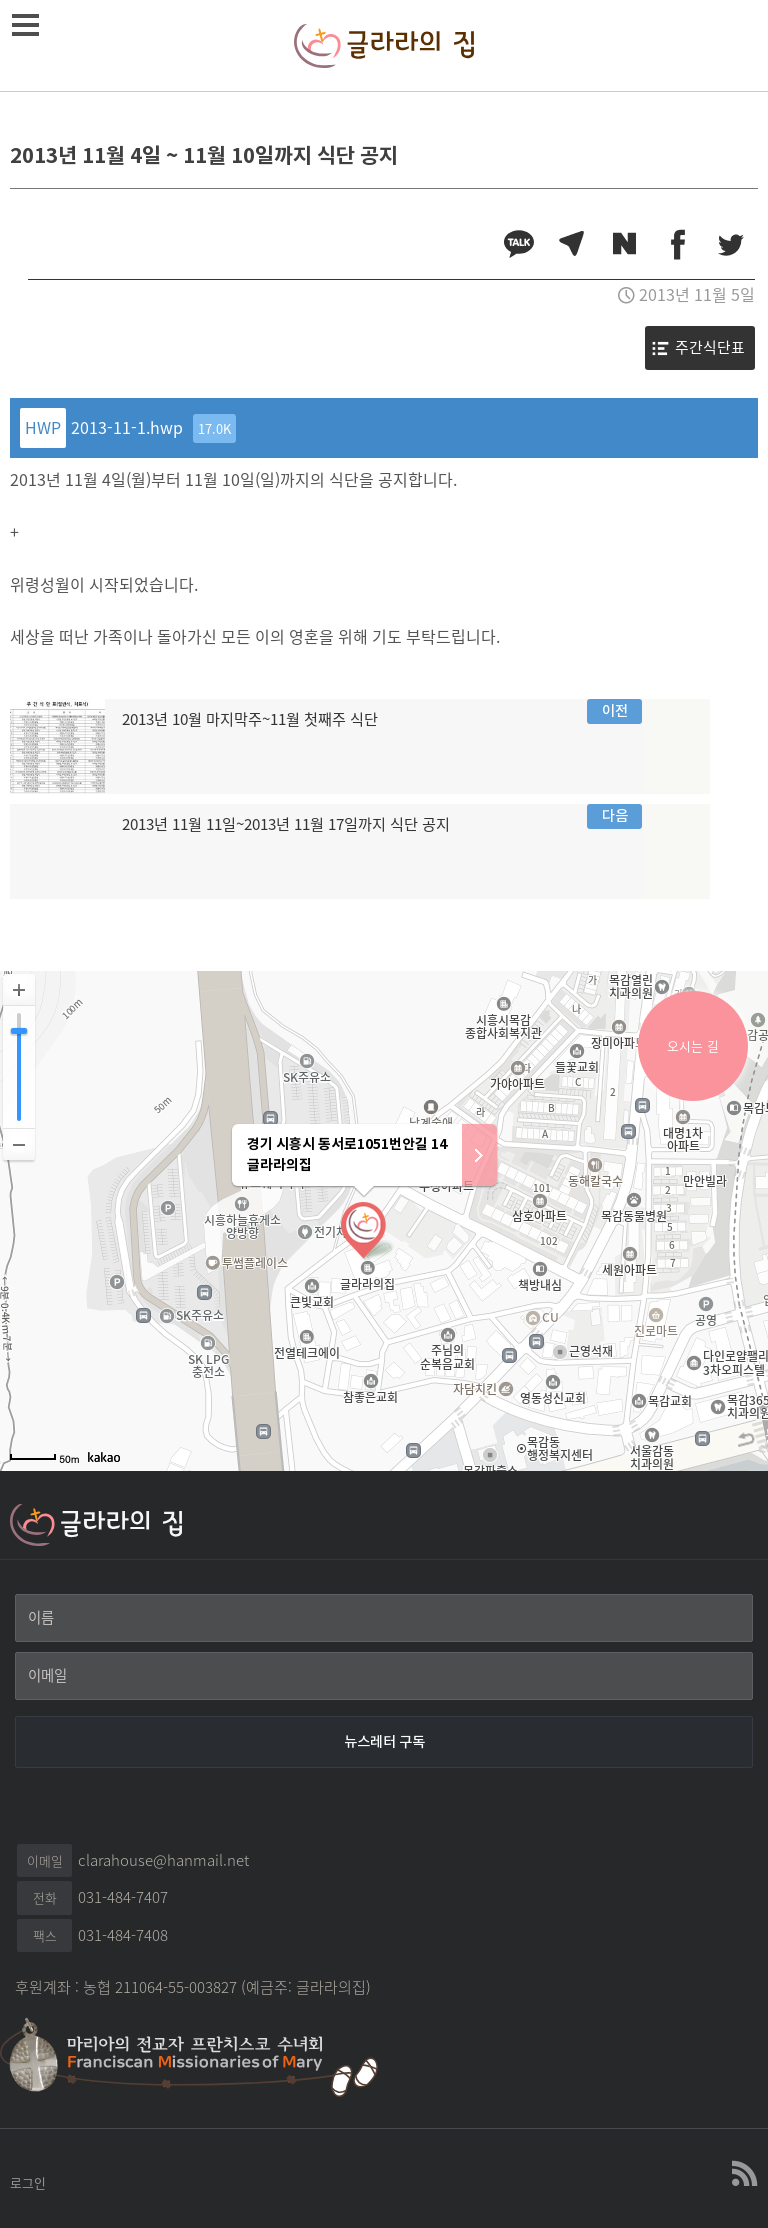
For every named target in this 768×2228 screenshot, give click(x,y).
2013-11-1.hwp (153, 428)
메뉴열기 (28, 25)
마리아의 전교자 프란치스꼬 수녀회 (200, 2055)
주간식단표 (710, 347)
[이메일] (384, 1676)
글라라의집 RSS (743, 2174)
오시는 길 (693, 1045)
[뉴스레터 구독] (384, 1742)
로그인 (28, 2182)
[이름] (384, 1618)
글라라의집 (384, 45)
